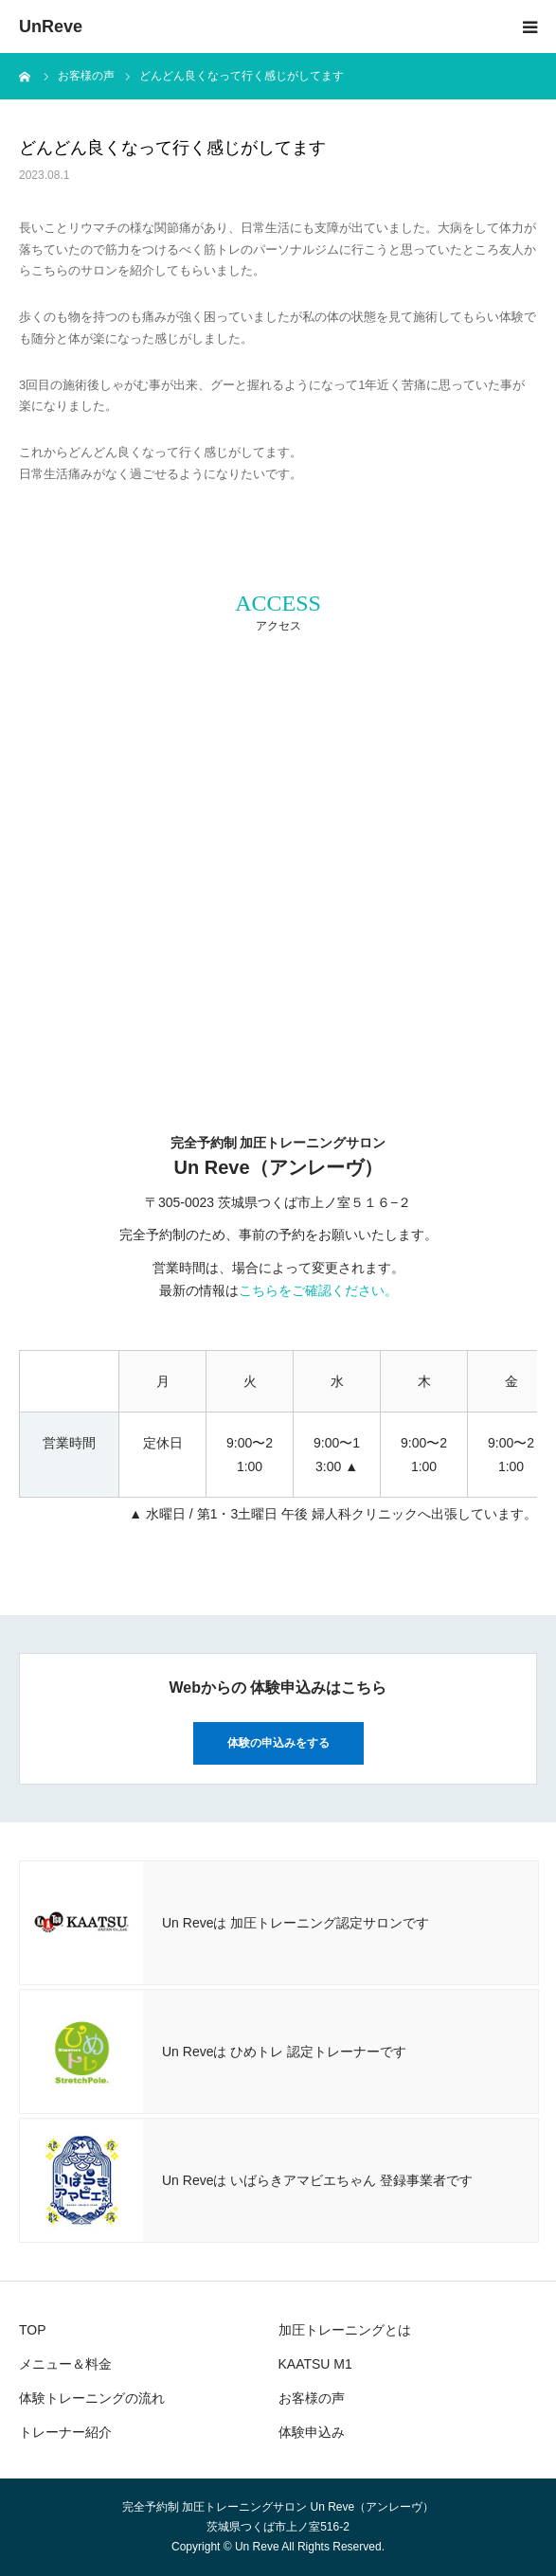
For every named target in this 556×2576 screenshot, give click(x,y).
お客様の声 (311, 2398)
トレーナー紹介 (65, 2432)
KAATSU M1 (315, 2364)
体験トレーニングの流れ (92, 2398)
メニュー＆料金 (65, 2364)
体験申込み (311, 2432)
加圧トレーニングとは (344, 2329)
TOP (32, 2329)
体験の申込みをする (278, 1743)
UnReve (50, 26)
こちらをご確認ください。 (318, 1290)
